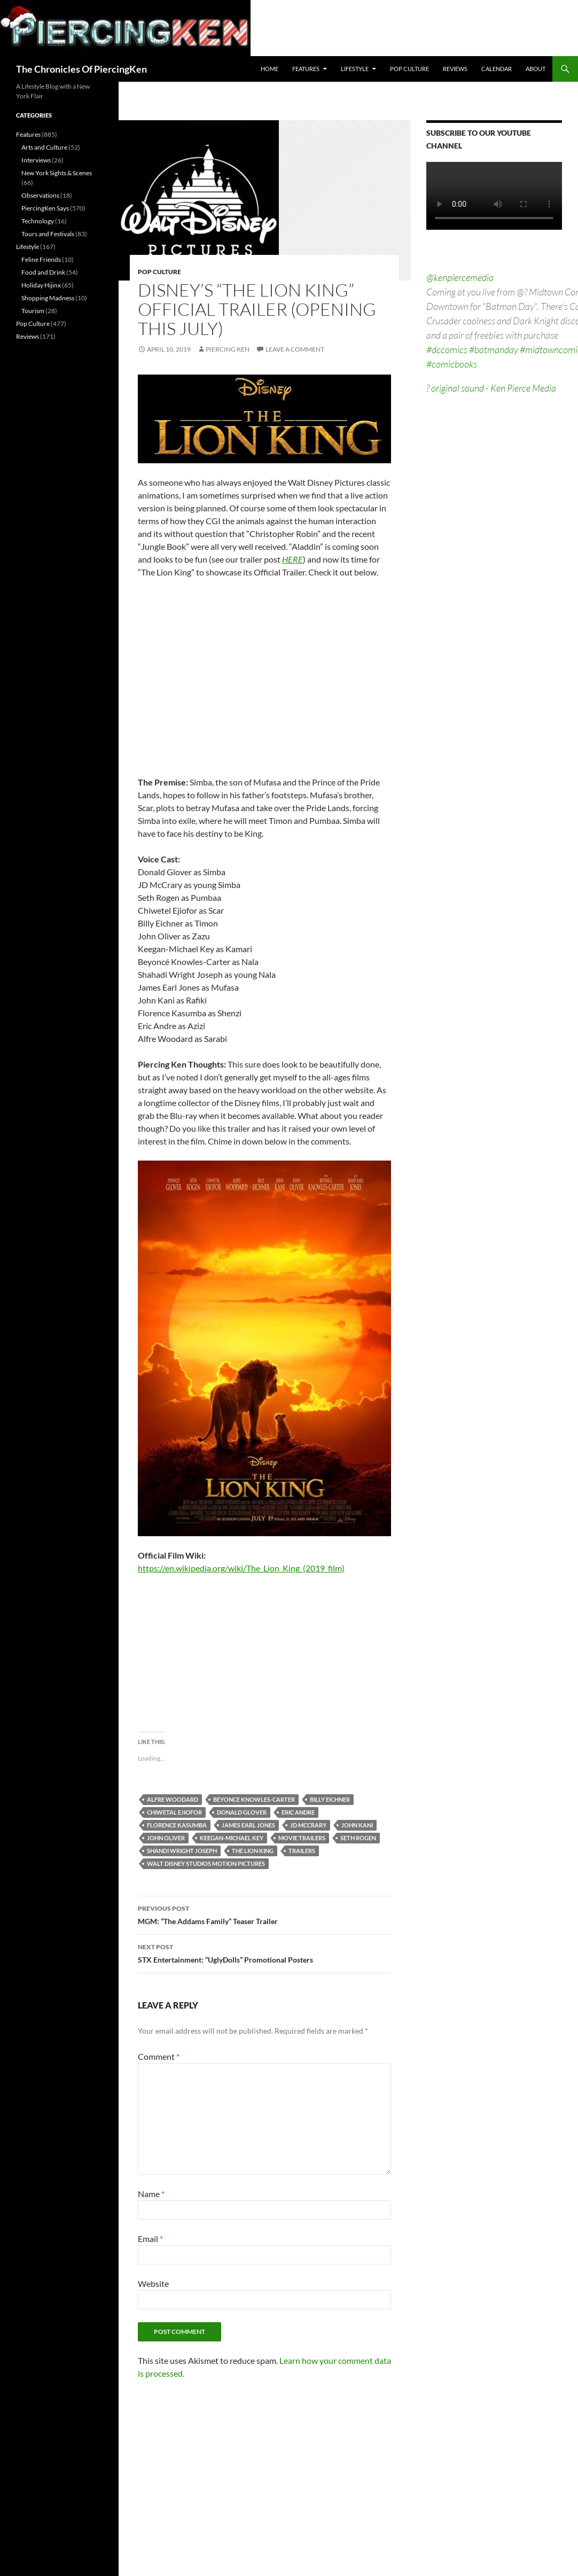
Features (305, 68)
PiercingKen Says (45, 208)
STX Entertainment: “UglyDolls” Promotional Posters (264, 1952)
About (535, 68)
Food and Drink (43, 272)
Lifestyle (355, 68)
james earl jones (248, 1825)
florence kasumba (177, 1825)
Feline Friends (41, 259)
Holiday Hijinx (41, 285)
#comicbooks (451, 364)
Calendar (496, 68)
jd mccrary (308, 1825)
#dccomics (446, 349)
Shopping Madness (47, 298)
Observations (40, 195)
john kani (357, 1825)
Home (269, 68)
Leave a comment (294, 349)
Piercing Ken (227, 349)
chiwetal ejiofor (174, 1812)
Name (151, 2194)
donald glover (242, 1812)
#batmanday (493, 349)
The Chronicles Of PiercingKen (81, 69)
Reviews (455, 68)
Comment (158, 2056)
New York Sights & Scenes (56, 173)
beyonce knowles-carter (254, 1799)
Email (150, 2238)
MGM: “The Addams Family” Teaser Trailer (264, 1914)
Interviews (36, 160)
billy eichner (330, 1799)
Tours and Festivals (47, 234)
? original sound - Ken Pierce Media (491, 388)
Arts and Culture (44, 147)
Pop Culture (409, 68)
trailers (301, 1850)
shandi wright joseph (182, 1850)
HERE (292, 559)
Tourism (32, 311)
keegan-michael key (231, 1837)
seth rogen (358, 1837)
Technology (37, 221)
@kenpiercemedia (460, 277)
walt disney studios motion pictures (206, 1863)
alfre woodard (172, 1799)
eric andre (298, 1812)
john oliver (166, 1837)
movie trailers (301, 1837)
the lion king (253, 1850)
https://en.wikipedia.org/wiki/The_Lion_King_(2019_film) (241, 1568)
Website (153, 2283)
